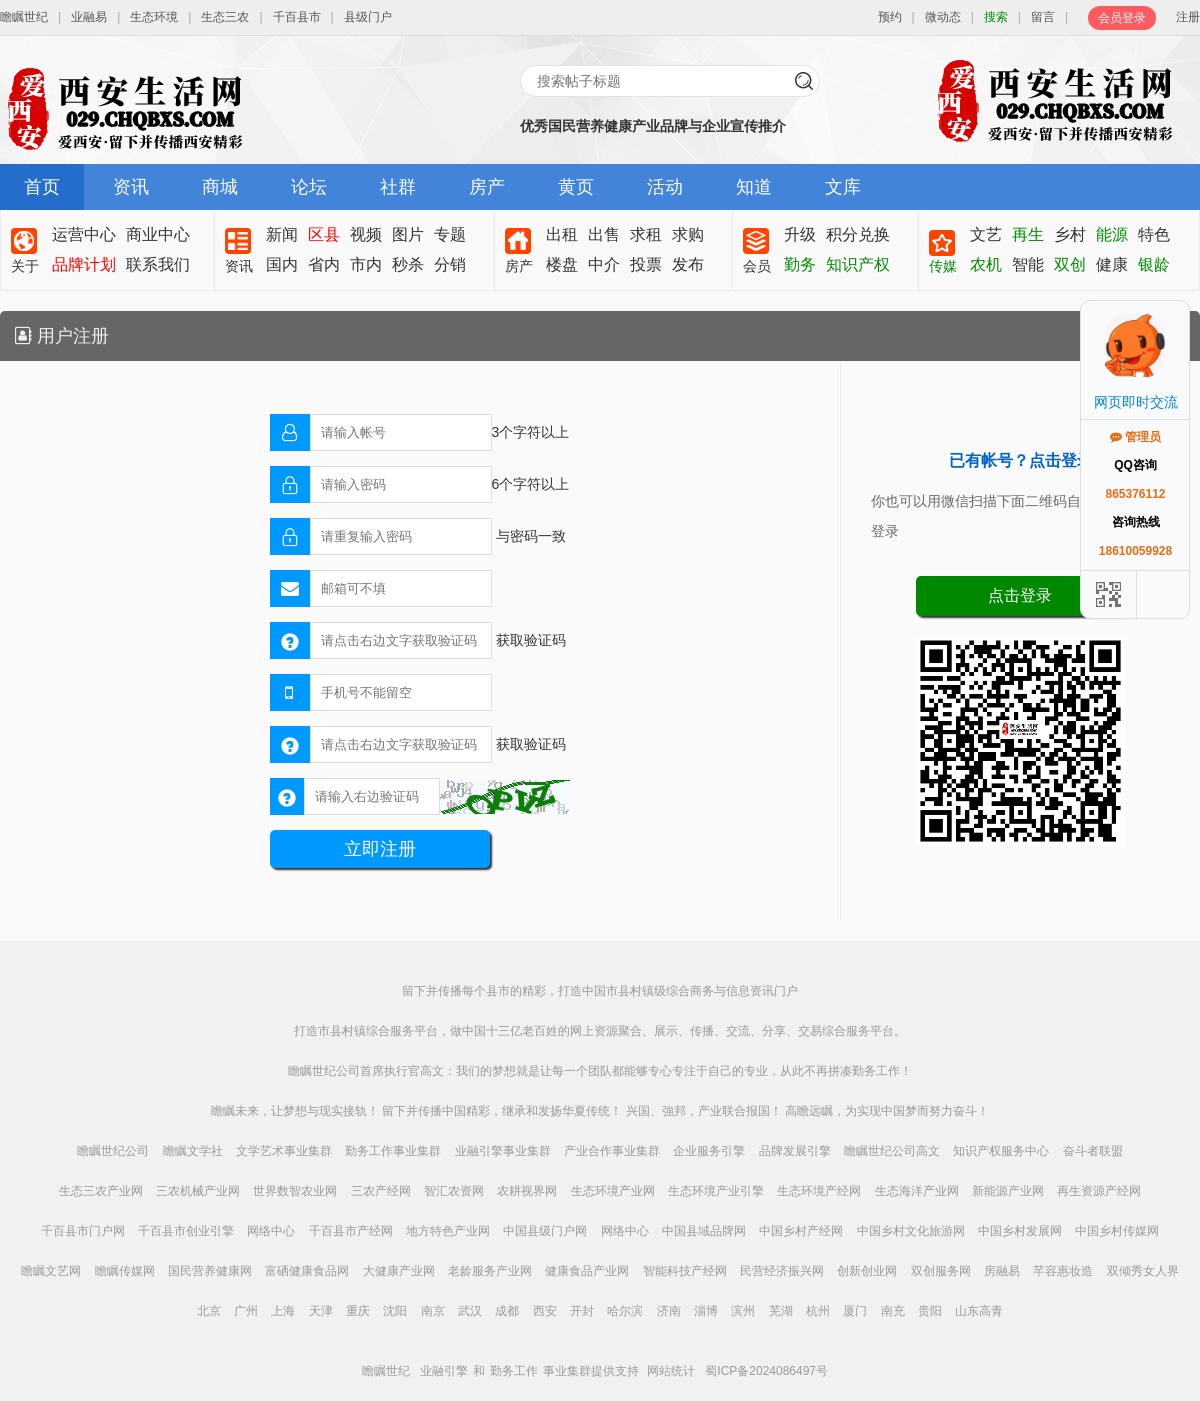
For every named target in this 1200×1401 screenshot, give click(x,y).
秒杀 (408, 264)
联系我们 (158, 264)
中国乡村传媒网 (1117, 1231)
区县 (324, 234)
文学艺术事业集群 (284, 1151)
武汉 (470, 1311)
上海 (283, 1311)
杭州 (818, 1311)
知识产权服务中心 (1001, 1151)
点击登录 (1020, 595)
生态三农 (225, 17)
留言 (1043, 17)
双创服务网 (941, 1271)
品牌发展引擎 (795, 1151)
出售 (604, 234)
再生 (1028, 234)
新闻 (282, 234)
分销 (450, 264)
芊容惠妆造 (1063, 1271)
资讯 (131, 187)
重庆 (358, 1311)
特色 (1154, 234)
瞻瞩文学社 (193, 1151)
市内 (366, 264)
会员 (757, 266)
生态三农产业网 (101, 1191)
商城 (220, 187)
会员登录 (1122, 18)
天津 (321, 1311)
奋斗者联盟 (1093, 1151)
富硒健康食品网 (307, 1271)
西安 (545, 1311)
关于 (25, 266)
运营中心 (84, 234)
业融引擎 (444, 1371)
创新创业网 (867, 1271)
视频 (366, 234)
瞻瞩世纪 (24, 17)
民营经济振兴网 (782, 1271)
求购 (688, 234)
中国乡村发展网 (1020, 1231)
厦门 (855, 1311)
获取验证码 (531, 640)
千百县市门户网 (83, 1231)
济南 (669, 1311)
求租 (646, 234)
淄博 (706, 1311)
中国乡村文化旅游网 (911, 1231)
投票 (646, 264)
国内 (282, 264)
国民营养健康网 (210, 1271)
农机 (986, 264)
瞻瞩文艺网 (51, 1271)
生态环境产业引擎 (716, 1191)
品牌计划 (84, 264)
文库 (843, 187)
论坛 (309, 187)
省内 (324, 264)
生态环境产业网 (613, 1191)
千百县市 (297, 17)
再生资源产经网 (1099, 1191)
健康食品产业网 (587, 1271)
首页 (42, 187)
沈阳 (395, 1311)
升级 (800, 234)
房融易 (1002, 1271)
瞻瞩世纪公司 (113, 1151)
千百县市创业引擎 (186, 1231)
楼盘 (562, 264)
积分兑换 (858, 234)
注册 (1188, 17)
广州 (246, 1311)
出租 (562, 234)
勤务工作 (514, 1371)
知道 (754, 187)
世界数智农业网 (295, 1191)
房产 (487, 187)
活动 (665, 187)
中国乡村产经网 (801, 1231)
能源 (1112, 234)
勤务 (800, 264)
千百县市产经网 (351, 1231)
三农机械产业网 (198, 1191)
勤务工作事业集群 (393, 1151)
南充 (893, 1311)
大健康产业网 (399, 1271)
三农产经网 (381, 1191)
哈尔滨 (625, 1311)
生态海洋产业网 (917, 1191)
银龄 (1154, 264)
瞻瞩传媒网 (125, 1271)
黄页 (576, 187)
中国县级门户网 (545, 1231)
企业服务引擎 (709, 1151)
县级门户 (368, 17)
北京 (209, 1311)
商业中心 (158, 234)
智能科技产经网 (685, 1271)
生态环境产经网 (819, 1191)
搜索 (996, 17)
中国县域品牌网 (704, 1231)
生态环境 (154, 17)
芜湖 (781, 1311)
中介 (604, 264)
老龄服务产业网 (490, 1271)
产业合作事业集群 (612, 1151)
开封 (582, 1311)
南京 (433, 1311)
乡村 (1070, 234)
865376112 (1135, 494)
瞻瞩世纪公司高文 (892, 1151)
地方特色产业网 (448, 1231)
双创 (1070, 264)
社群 (398, 187)
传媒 (943, 266)
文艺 (986, 234)
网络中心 (271, 1231)
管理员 (1135, 437)
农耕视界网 (527, 1191)
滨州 (743, 1311)
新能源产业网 (1008, 1191)
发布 (688, 264)
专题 (450, 234)
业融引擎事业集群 (503, 1151)
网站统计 (671, 1371)
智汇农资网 (454, 1191)
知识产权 (858, 264)
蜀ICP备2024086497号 (766, 1371)
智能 (1028, 264)
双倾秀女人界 (1143, 1271)
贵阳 (930, 1311)
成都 (507, 1311)
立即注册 (380, 849)
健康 (1112, 264)
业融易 (89, 17)
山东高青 (979, 1311)
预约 (890, 17)
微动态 (943, 17)
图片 (408, 234)
